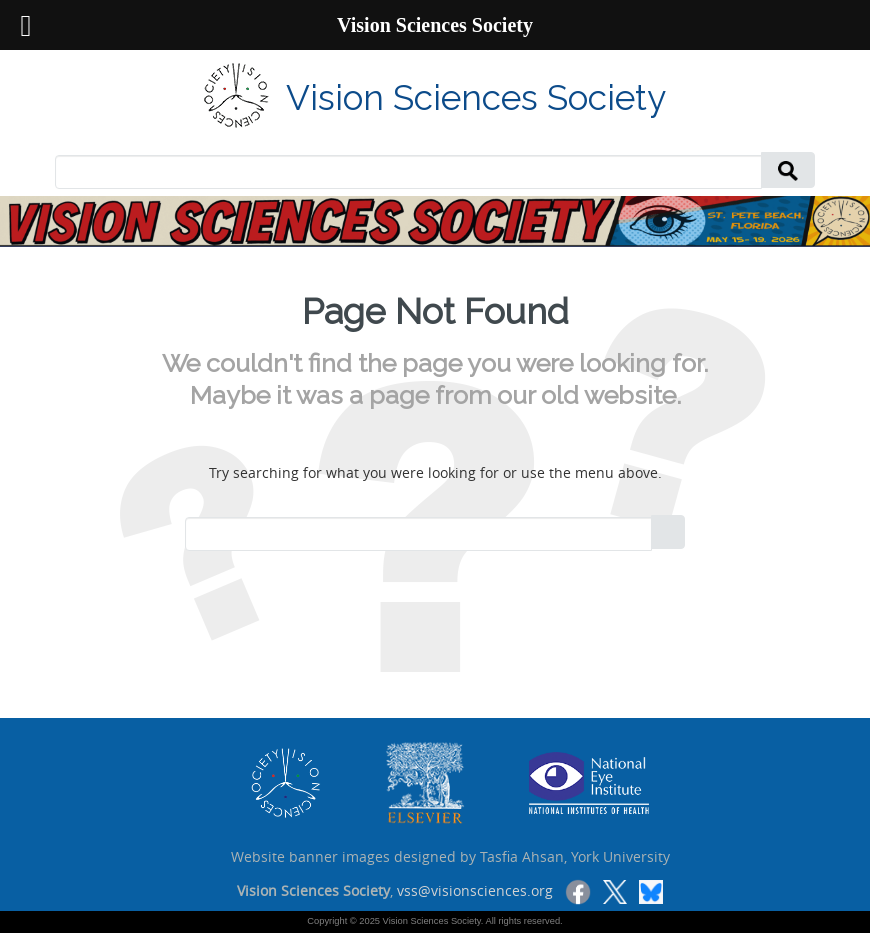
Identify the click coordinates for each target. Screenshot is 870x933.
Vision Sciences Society (476, 97)
